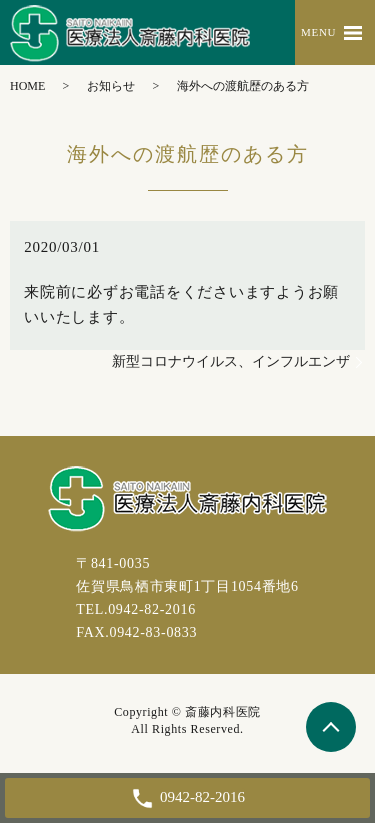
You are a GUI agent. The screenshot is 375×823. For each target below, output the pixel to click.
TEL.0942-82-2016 (136, 609)
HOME (27, 86)
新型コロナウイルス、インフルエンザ (231, 361)
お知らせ (111, 86)
